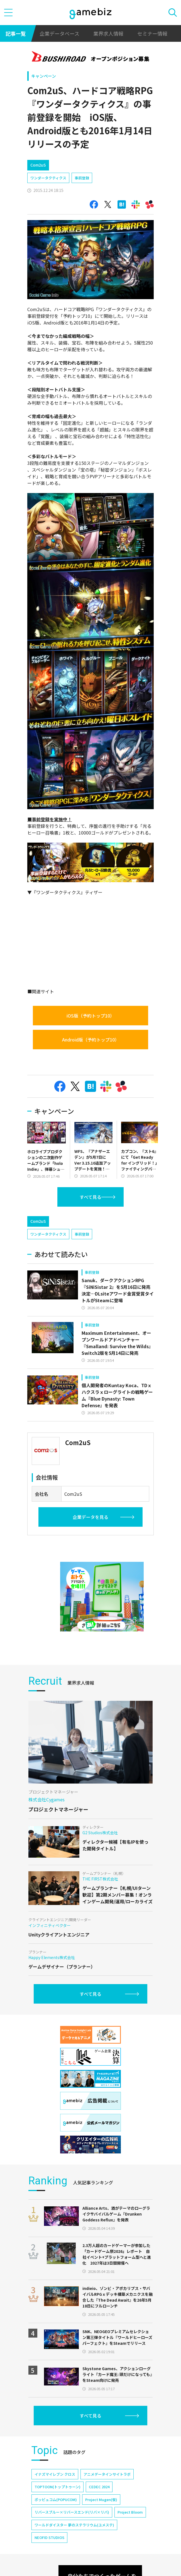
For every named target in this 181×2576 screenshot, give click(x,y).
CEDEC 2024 (99, 2486)
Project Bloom (130, 2512)
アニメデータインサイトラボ (107, 2474)
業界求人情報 (108, 33)
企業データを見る (90, 1517)
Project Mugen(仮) (101, 2499)
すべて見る (90, 1197)
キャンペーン (43, 76)
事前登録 (82, 177)
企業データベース (59, 33)
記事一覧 (16, 33)
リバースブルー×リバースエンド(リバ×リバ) (72, 2512)
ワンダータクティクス (48, 177)
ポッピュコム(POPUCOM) (56, 2499)
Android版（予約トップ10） (90, 1039)
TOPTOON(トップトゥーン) (57, 2486)
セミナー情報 (152, 33)
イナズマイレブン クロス (55, 2474)
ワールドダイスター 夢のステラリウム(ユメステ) (74, 2525)
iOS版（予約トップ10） (90, 1015)
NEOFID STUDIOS (49, 2537)
